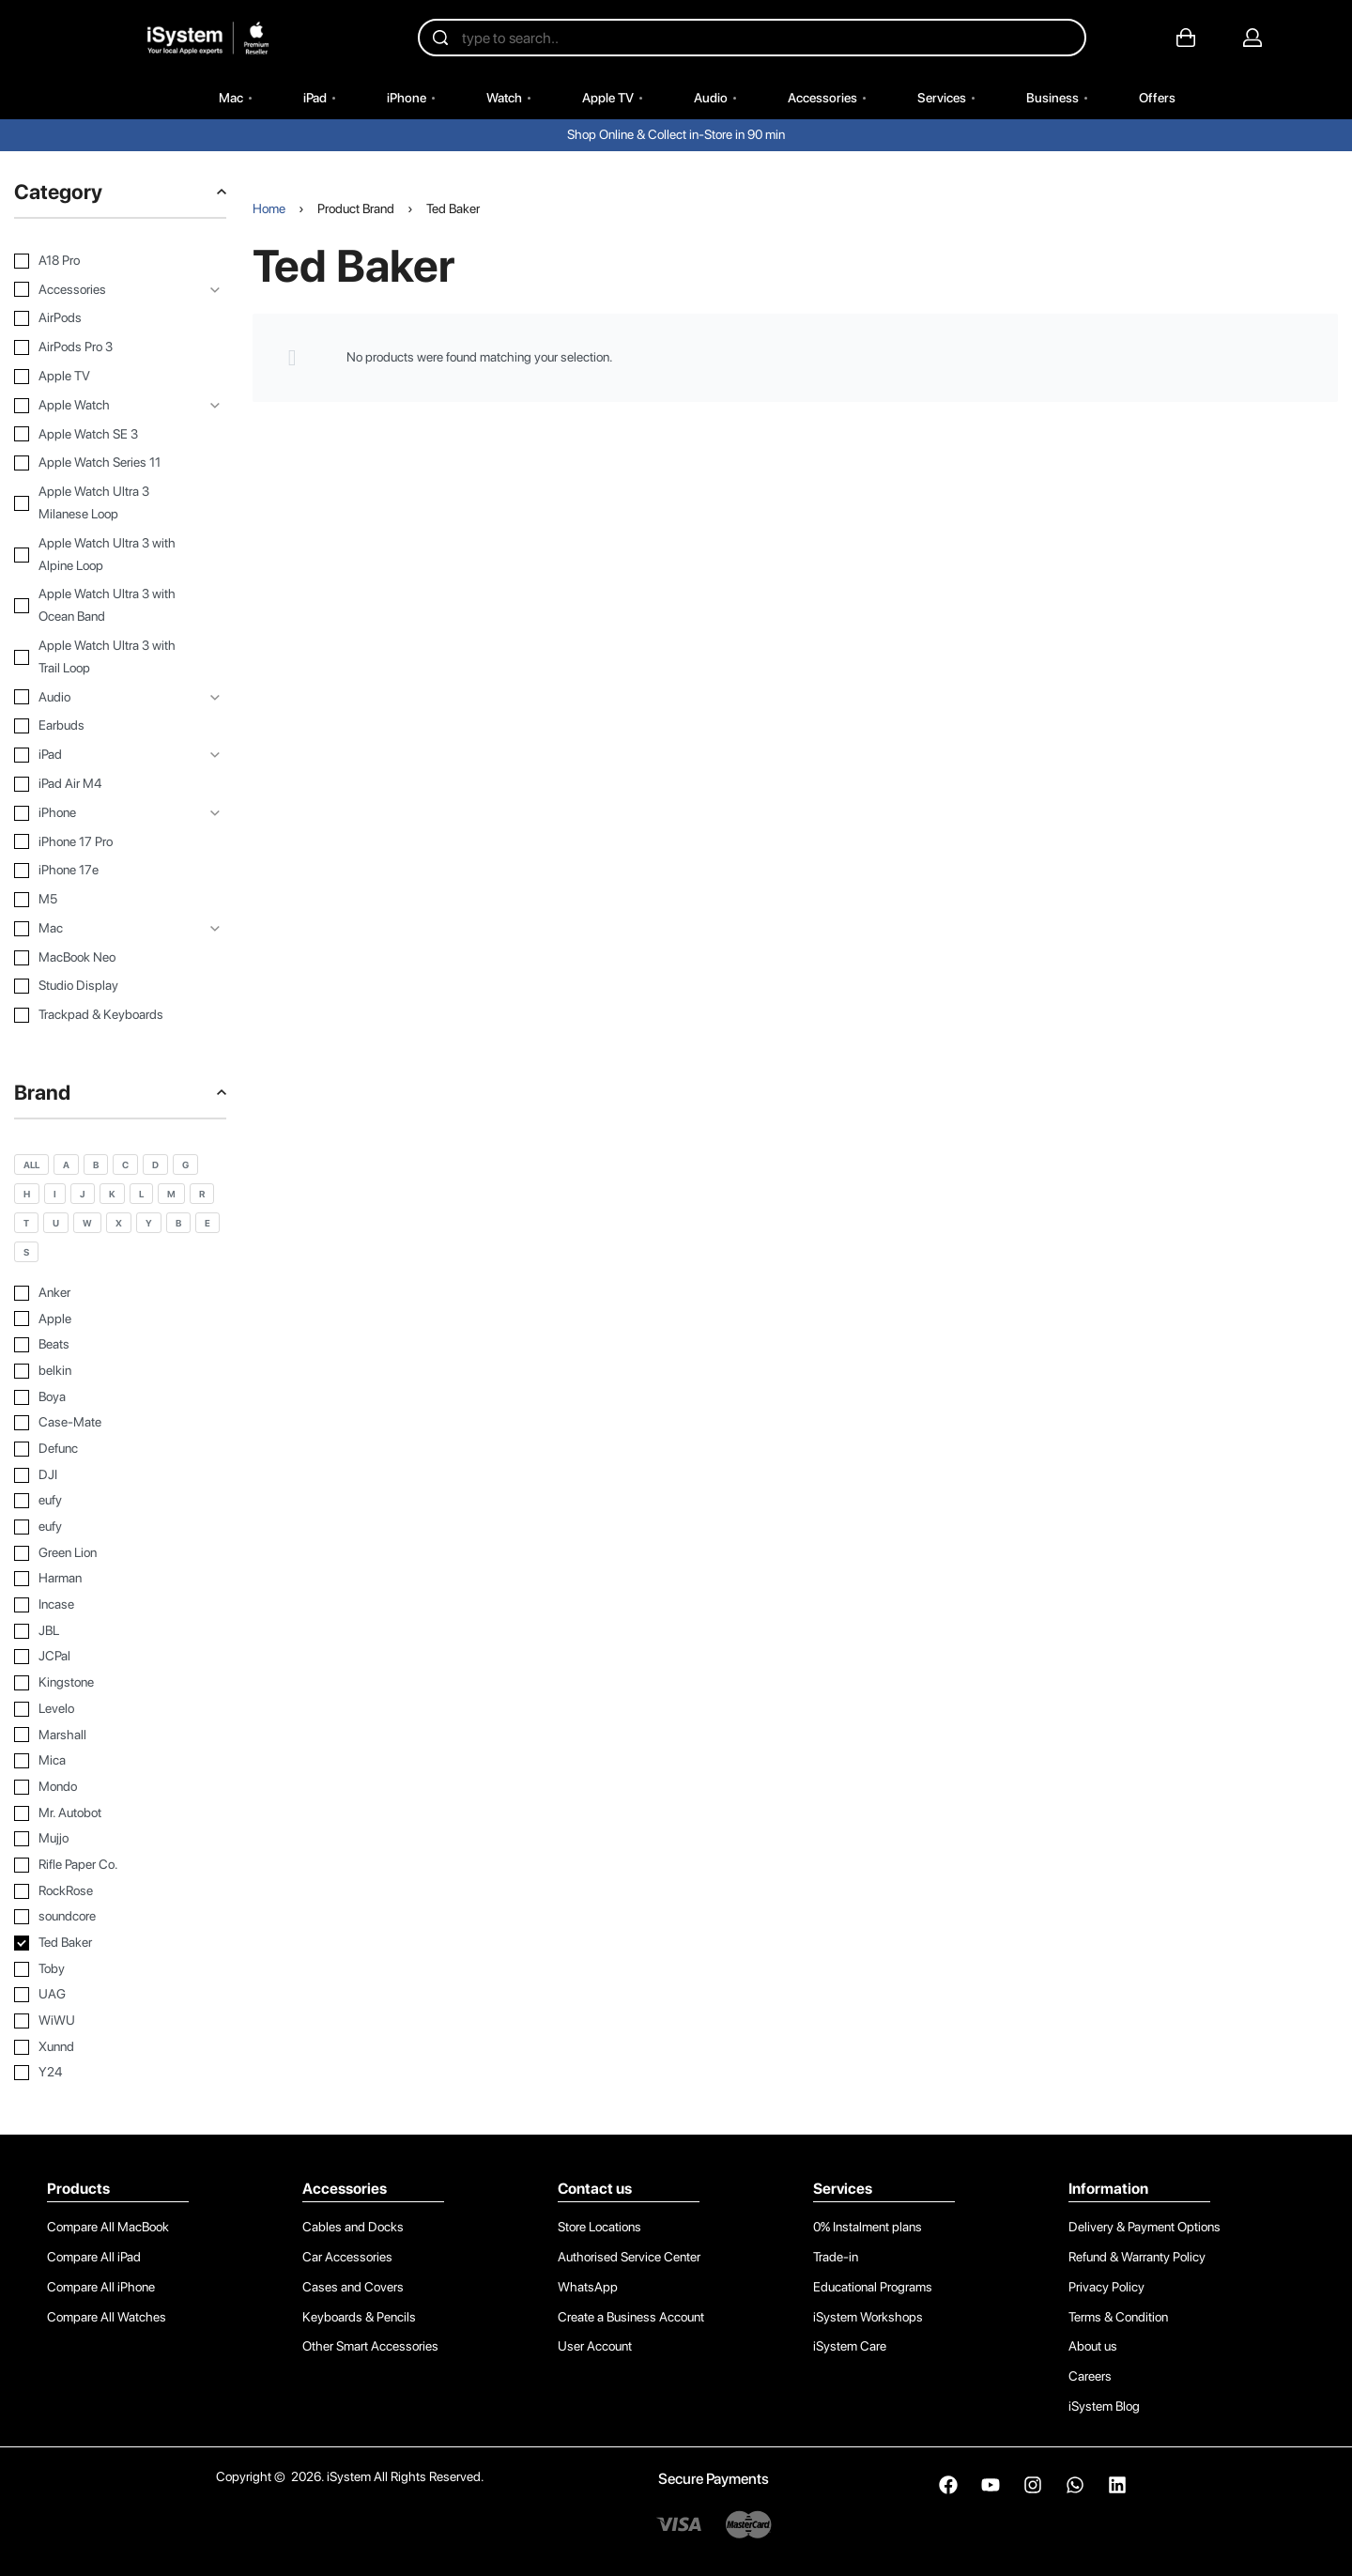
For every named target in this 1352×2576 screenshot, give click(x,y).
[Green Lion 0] (120, 1553)
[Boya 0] (120, 1397)
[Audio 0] (106, 697)
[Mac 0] (106, 929)
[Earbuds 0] (106, 726)
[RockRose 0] (120, 1891)
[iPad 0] (106, 755)
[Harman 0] (120, 1578)
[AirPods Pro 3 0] (106, 347)
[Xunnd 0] (120, 2047)
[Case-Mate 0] (120, 1422)
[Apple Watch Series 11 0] (106, 463)
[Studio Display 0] (106, 986)
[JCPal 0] (120, 1656)
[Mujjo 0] (120, 1839)
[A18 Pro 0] (106, 261)
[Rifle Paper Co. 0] (120, 1865)
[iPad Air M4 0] (106, 784)
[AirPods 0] (106, 318)
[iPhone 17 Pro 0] (106, 842)
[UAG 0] (120, 1994)
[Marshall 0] (120, 1735)
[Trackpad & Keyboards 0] (106, 1015)
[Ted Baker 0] (120, 1943)
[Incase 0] (120, 1605)
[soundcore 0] (120, 1916)
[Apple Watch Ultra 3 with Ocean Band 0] (106, 605)
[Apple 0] (120, 1319)
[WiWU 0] (120, 2021)
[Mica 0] (120, 1761)
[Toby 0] (120, 1969)
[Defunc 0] (120, 1449)
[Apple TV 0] (106, 376)
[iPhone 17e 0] (106, 870)
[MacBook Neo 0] (106, 958)
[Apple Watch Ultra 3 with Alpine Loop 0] (106, 555)
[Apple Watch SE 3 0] (106, 435)
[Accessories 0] (106, 290)
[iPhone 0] (106, 813)
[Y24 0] (120, 2072)
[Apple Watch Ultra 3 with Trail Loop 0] (106, 657)
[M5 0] (106, 899)
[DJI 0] (120, 1475)
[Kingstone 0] (120, 1683)
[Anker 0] (120, 1293)
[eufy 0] (120, 1500)
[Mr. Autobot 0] (120, 1813)
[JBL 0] (120, 1631)
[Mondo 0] (120, 1787)
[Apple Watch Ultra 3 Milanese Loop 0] (106, 503)
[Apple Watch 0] (106, 405)
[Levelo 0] (120, 1709)
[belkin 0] (120, 1371)
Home (269, 208)
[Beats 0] (120, 1345)
